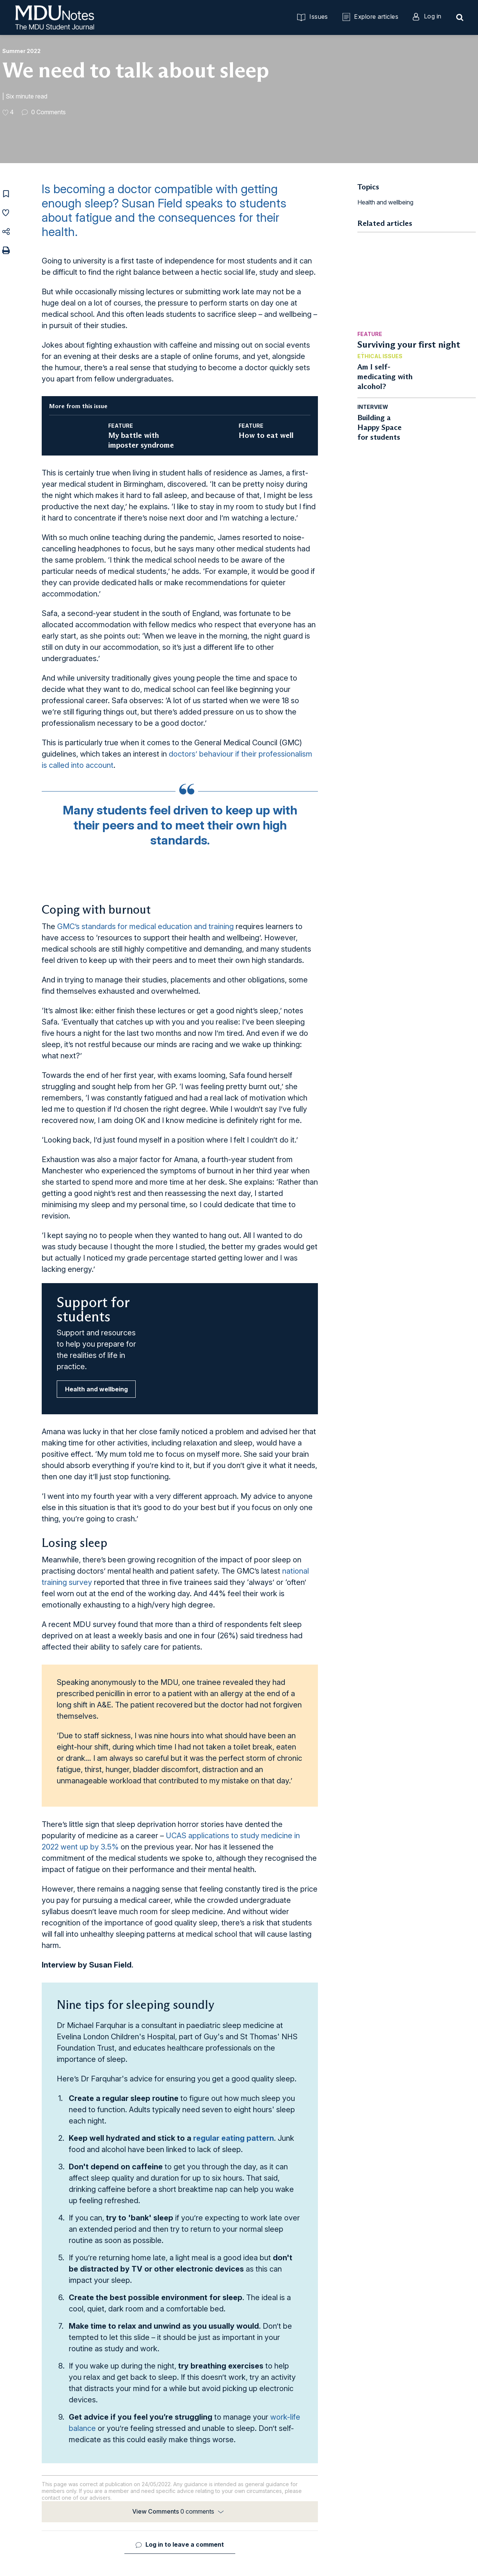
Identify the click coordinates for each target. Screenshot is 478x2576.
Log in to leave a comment (184, 2544)
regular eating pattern (233, 2138)
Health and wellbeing (96, 1389)
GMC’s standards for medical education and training (145, 926)
